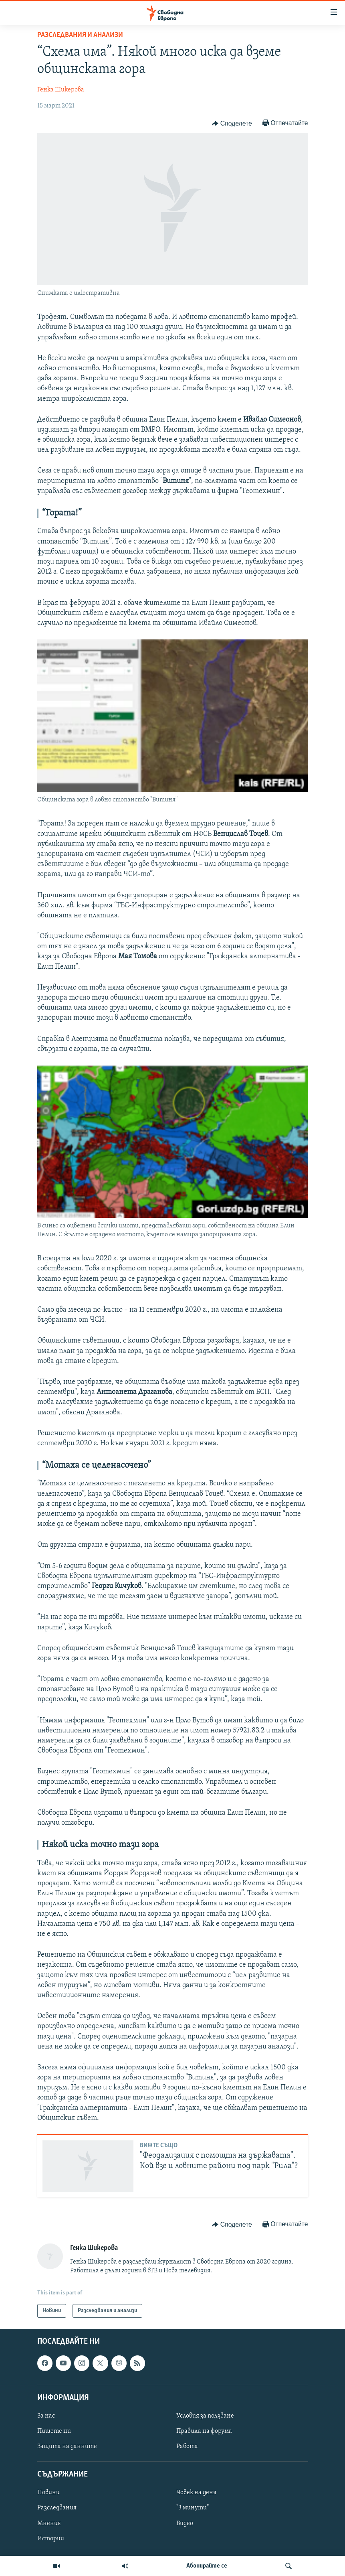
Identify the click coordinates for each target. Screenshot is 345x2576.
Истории (50, 2538)
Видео (184, 2523)
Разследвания (57, 2508)
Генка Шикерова (60, 90)
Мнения (49, 2523)
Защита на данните (67, 2446)
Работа (187, 2446)
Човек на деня (196, 2493)
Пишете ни (54, 2431)
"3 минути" (192, 2508)
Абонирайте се (206, 2566)
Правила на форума (204, 2431)
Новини (48, 2493)
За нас (46, 2416)
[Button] (232, 123)
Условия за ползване (205, 2416)
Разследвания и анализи (80, 35)
